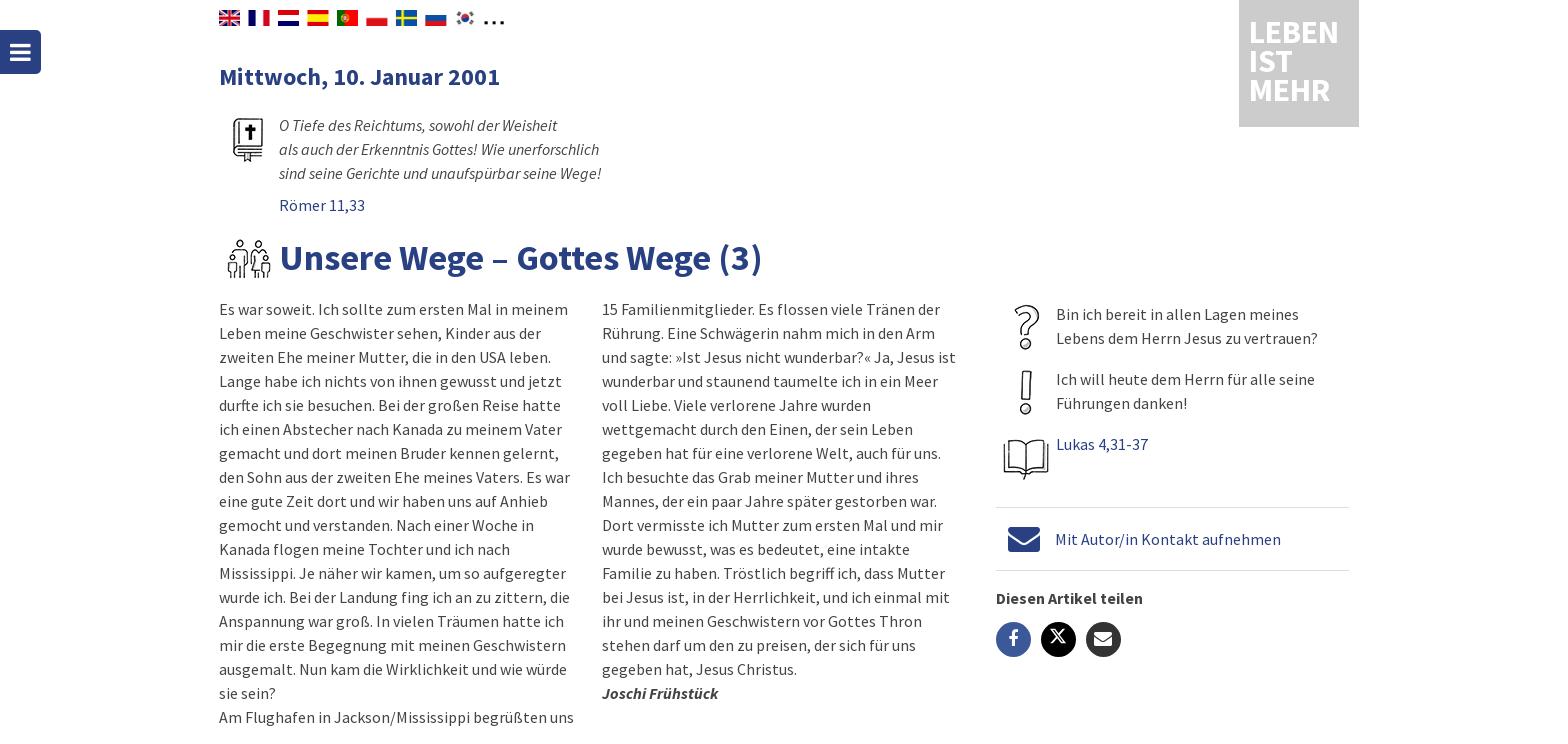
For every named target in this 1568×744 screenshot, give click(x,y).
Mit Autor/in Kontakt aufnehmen (1168, 539)
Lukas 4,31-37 (1102, 444)
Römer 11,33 (322, 205)
